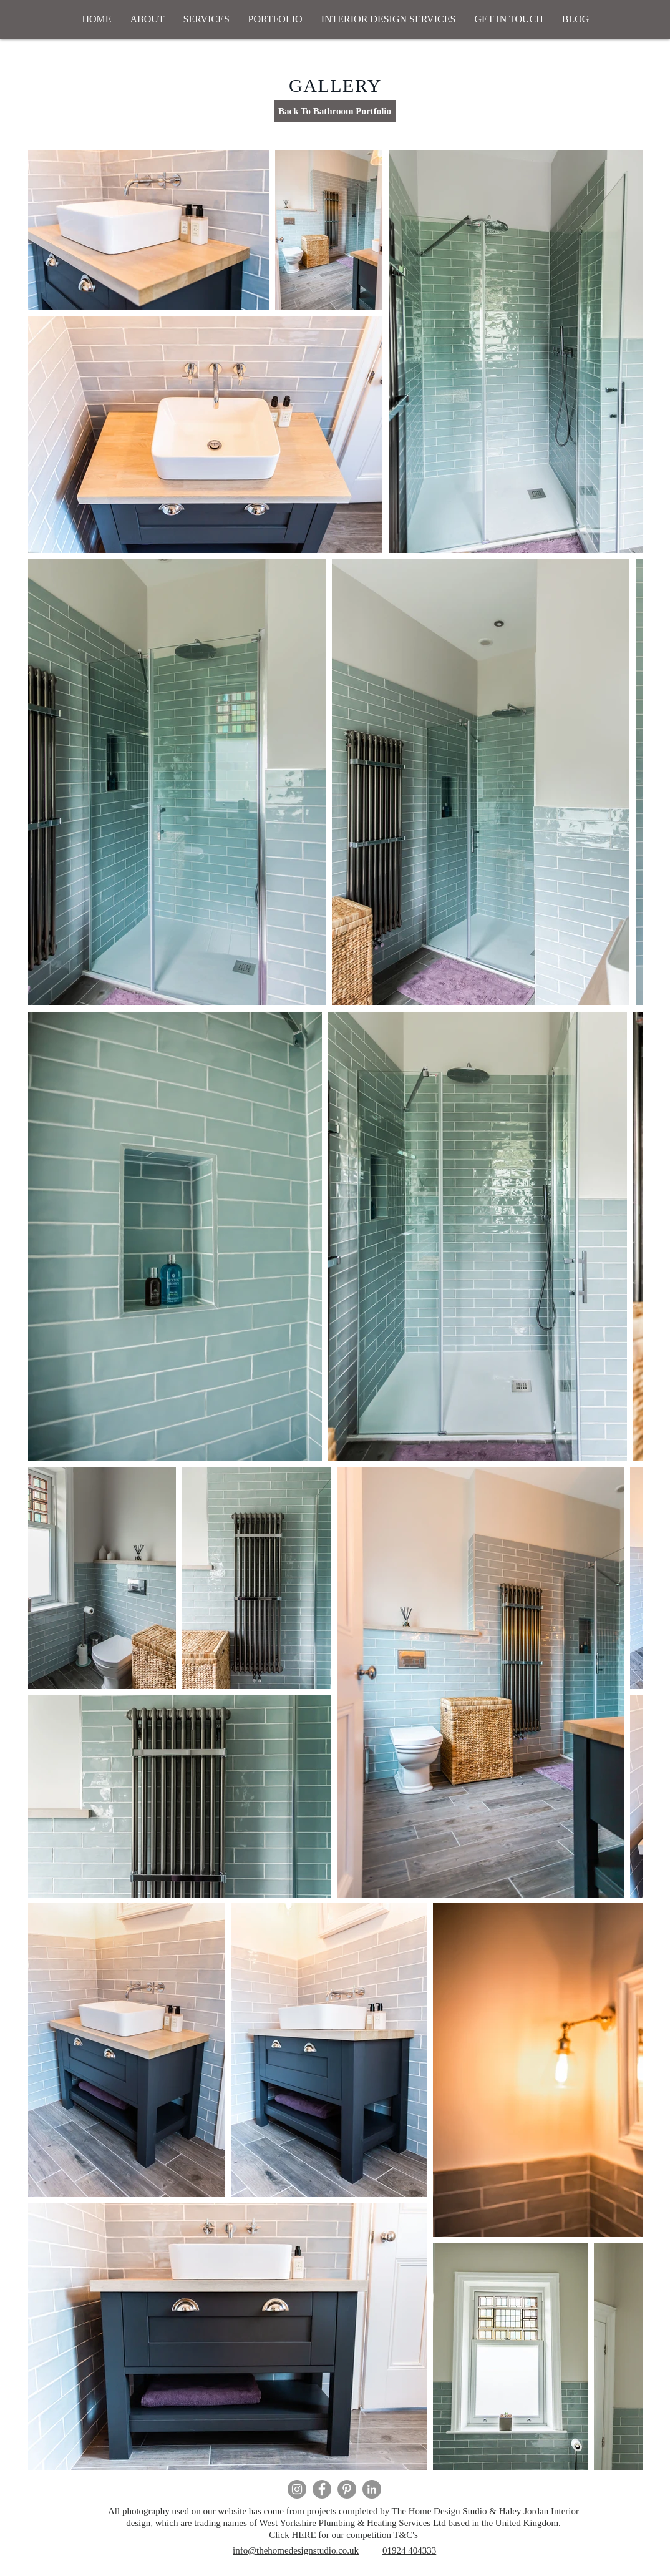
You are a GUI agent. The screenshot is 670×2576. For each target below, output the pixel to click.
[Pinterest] (346, 2489)
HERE (303, 2535)
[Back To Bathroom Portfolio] (334, 111)
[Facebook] (322, 2489)
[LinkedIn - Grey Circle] (371, 2489)
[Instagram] (297, 2489)
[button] (206, 19)
